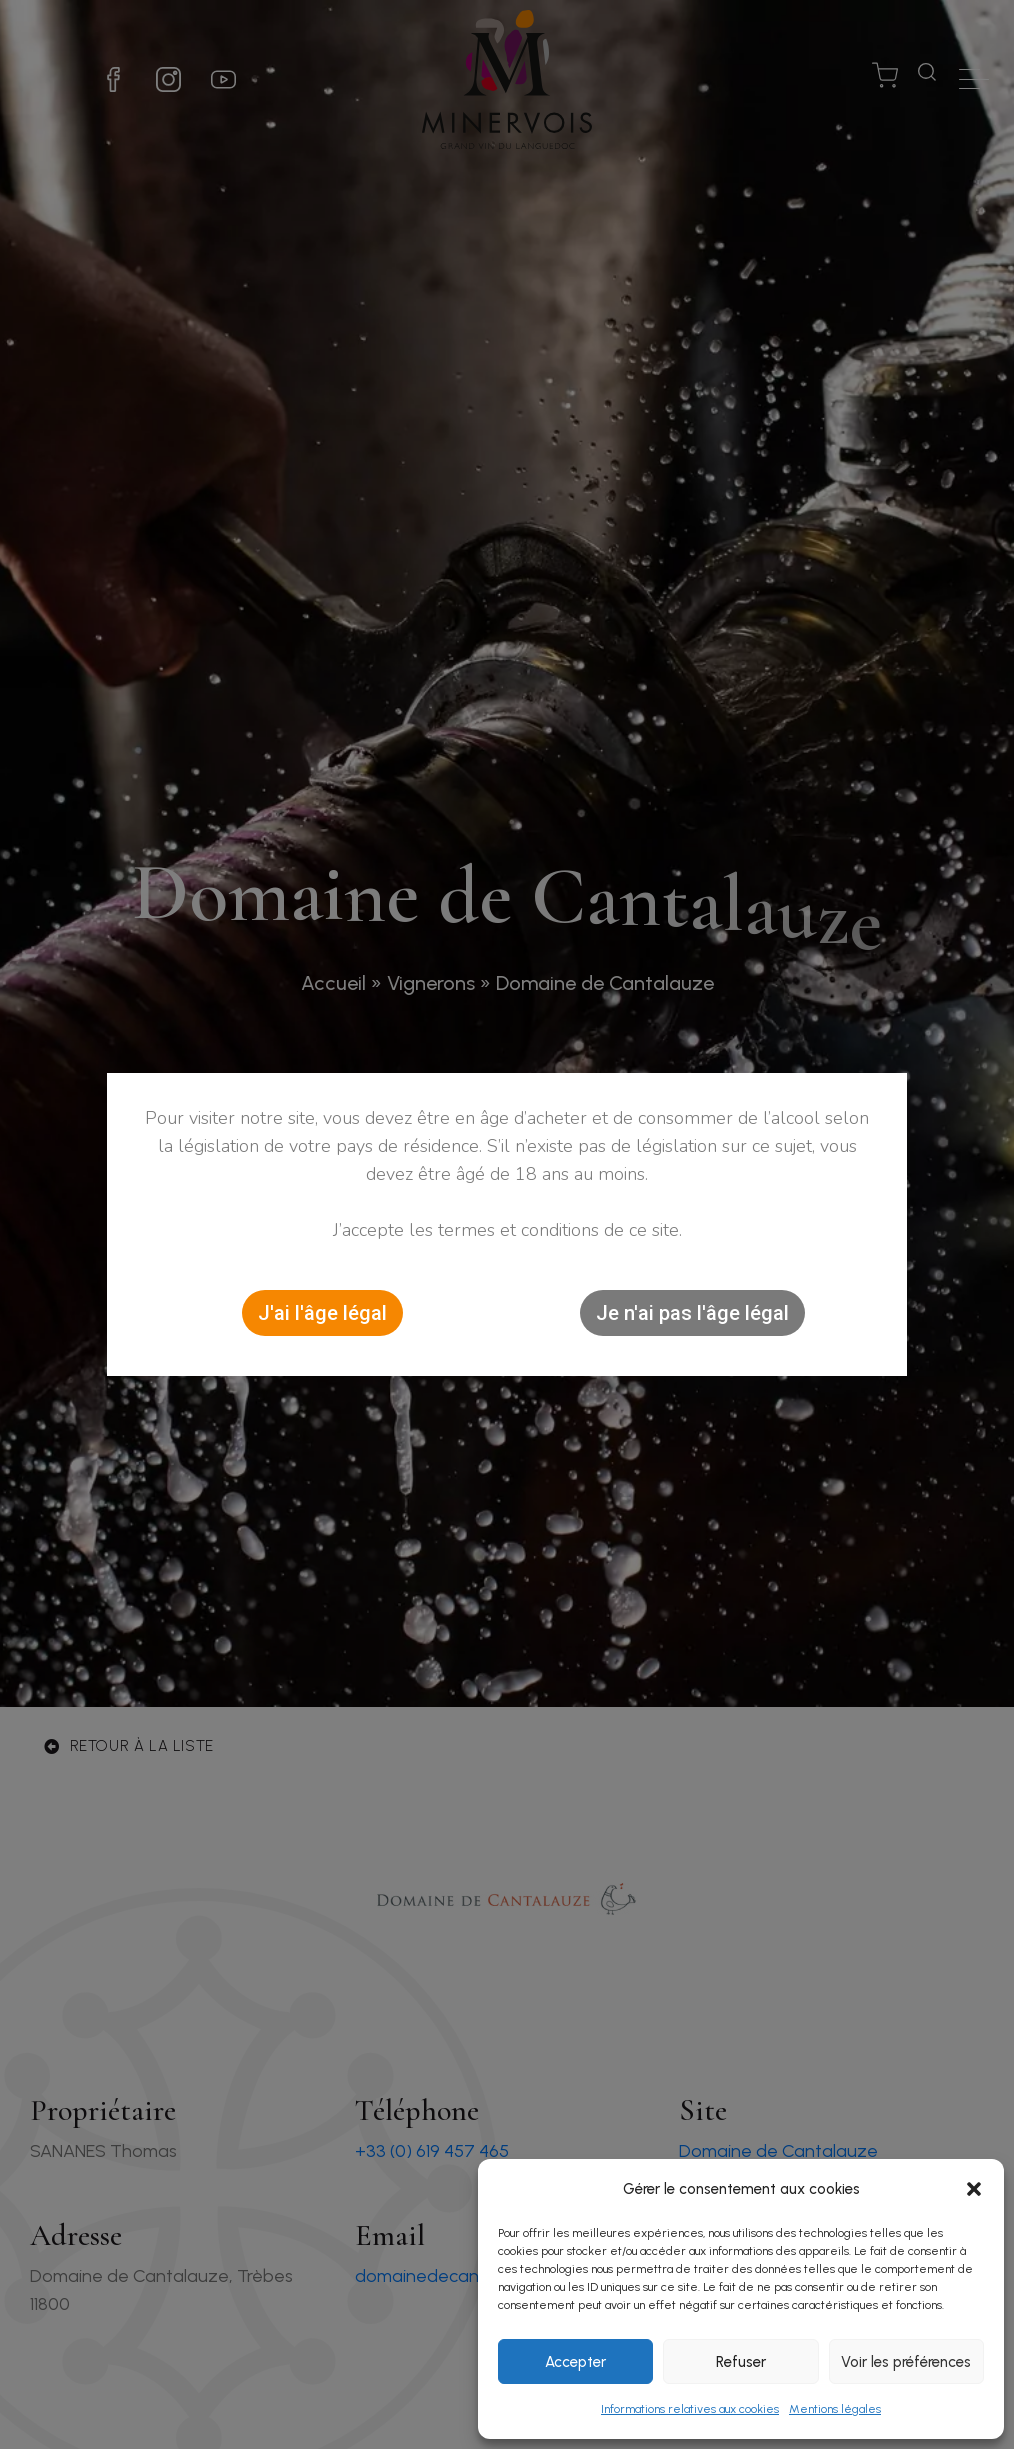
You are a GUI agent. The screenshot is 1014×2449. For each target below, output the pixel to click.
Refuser (741, 2362)
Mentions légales (835, 2409)
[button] (974, 2189)
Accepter (575, 2362)
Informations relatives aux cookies (690, 2409)
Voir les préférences (906, 2362)
